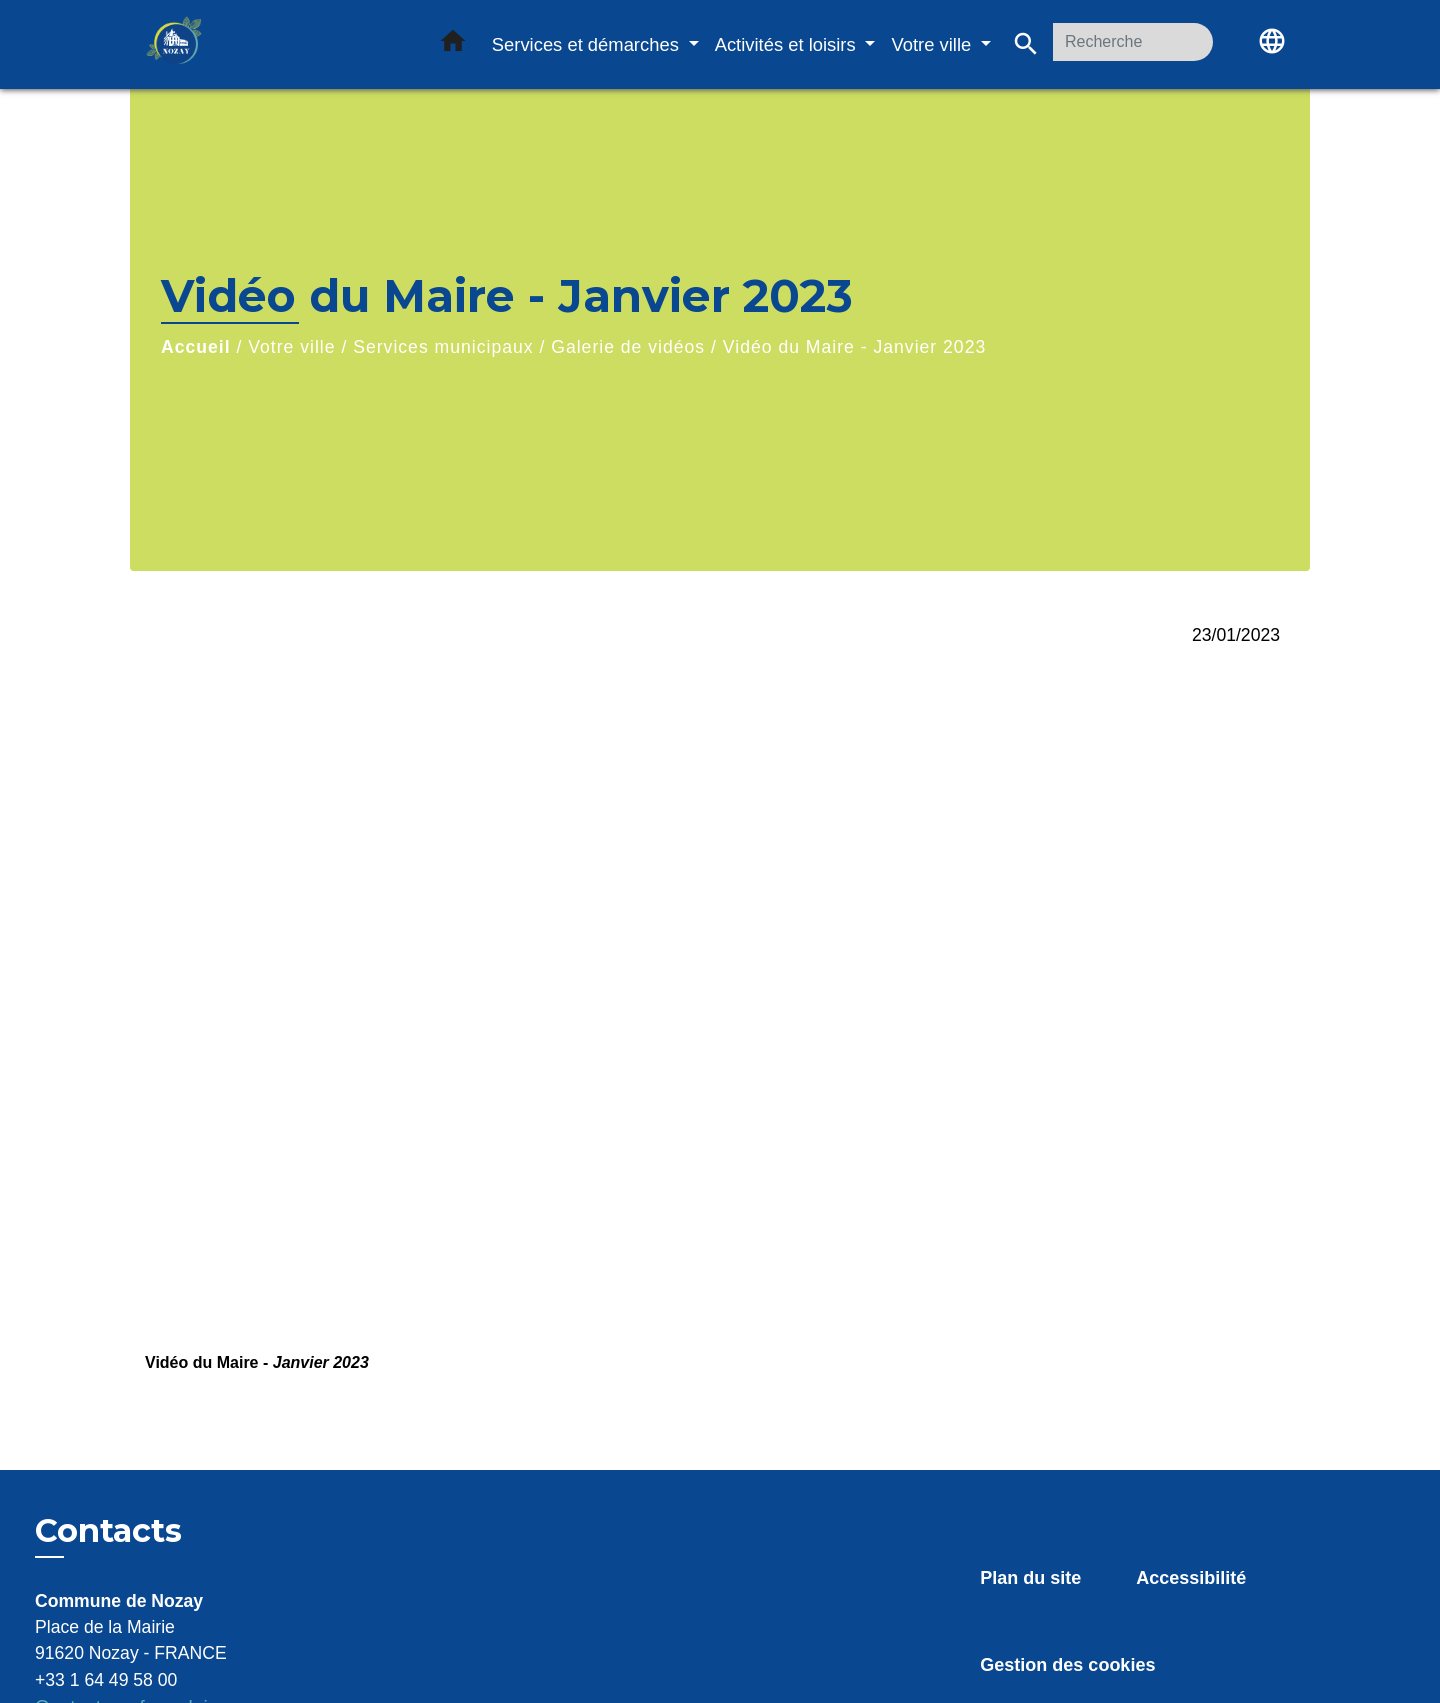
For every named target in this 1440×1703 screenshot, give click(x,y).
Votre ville (291, 347)
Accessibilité (1191, 1578)
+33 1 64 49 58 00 (106, 1680)
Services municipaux (443, 347)
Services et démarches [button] (588, 44)
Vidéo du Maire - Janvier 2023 (854, 347)
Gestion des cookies (1067, 1665)
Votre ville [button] (933, 44)
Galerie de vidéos (628, 347)
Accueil (196, 347)
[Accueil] (270, 44)
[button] (453, 45)
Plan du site (1030, 1578)
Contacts (108, 1531)
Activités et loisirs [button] (788, 44)
